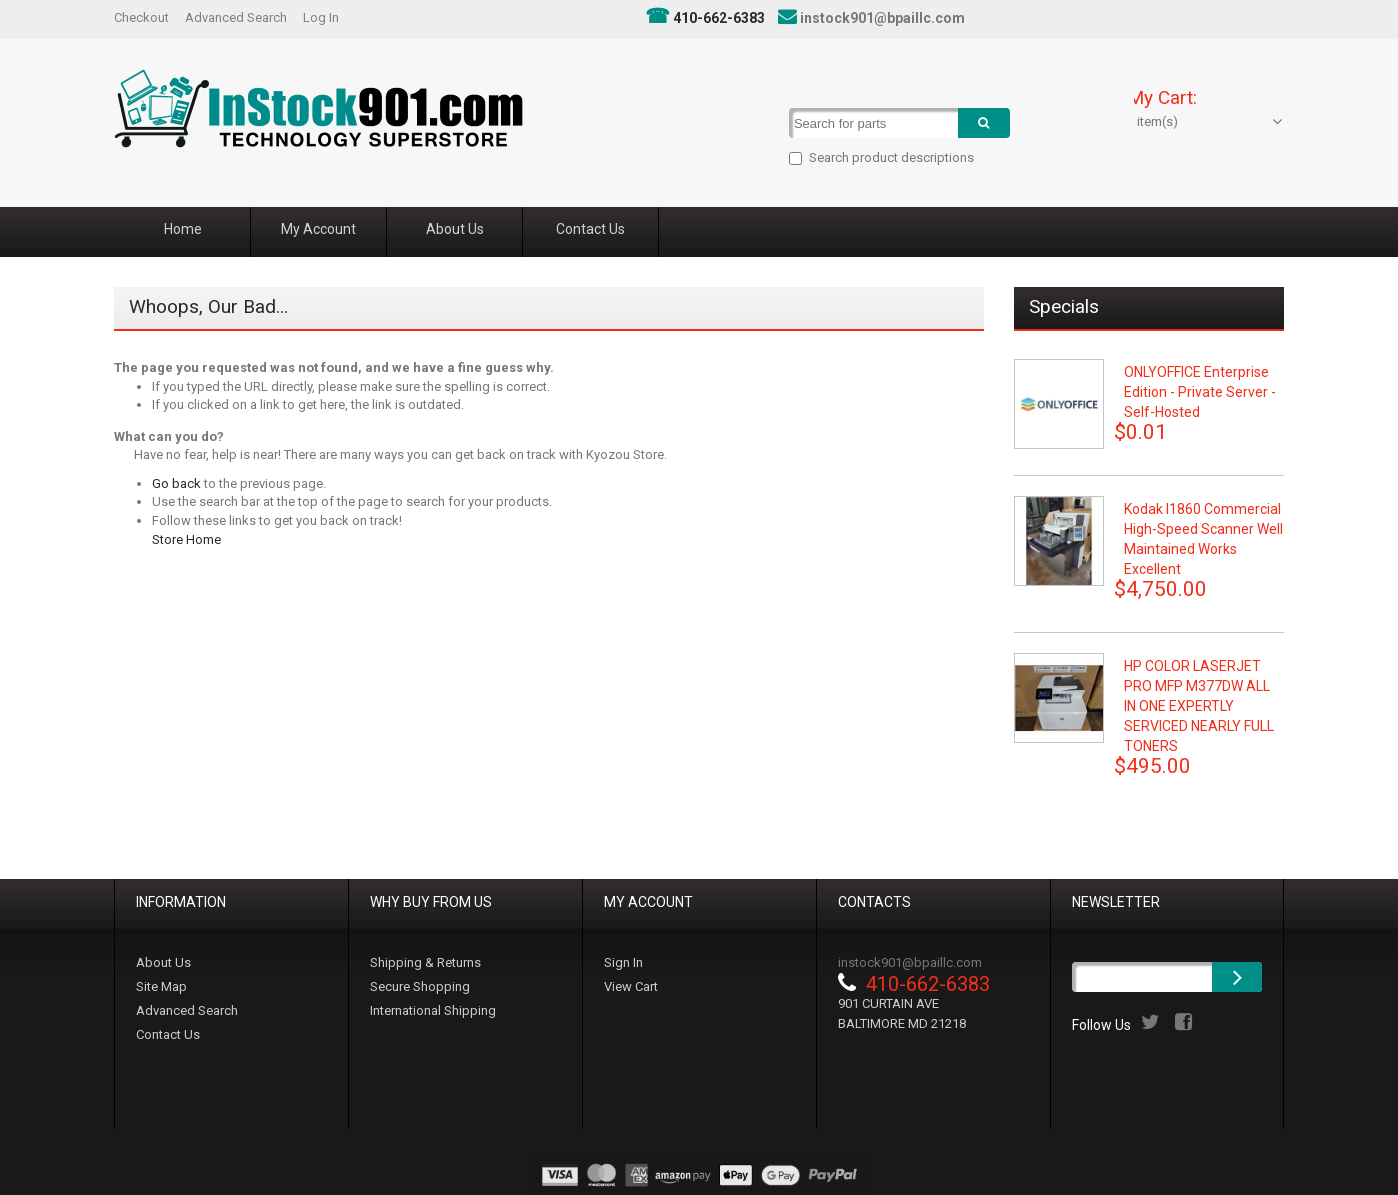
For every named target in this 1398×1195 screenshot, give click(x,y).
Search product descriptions (883, 157)
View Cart (631, 986)
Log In (321, 17)
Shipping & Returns (425, 962)
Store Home (186, 539)
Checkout (141, 17)
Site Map (161, 986)
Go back (176, 483)
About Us (163, 962)
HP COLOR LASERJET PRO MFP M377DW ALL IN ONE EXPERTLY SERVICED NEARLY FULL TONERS (1199, 706)
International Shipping (433, 1010)
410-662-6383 (719, 18)
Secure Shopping (420, 986)
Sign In (623, 962)
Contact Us (168, 1034)
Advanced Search (236, 17)
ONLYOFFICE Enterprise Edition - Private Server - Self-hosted (1200, 392)
